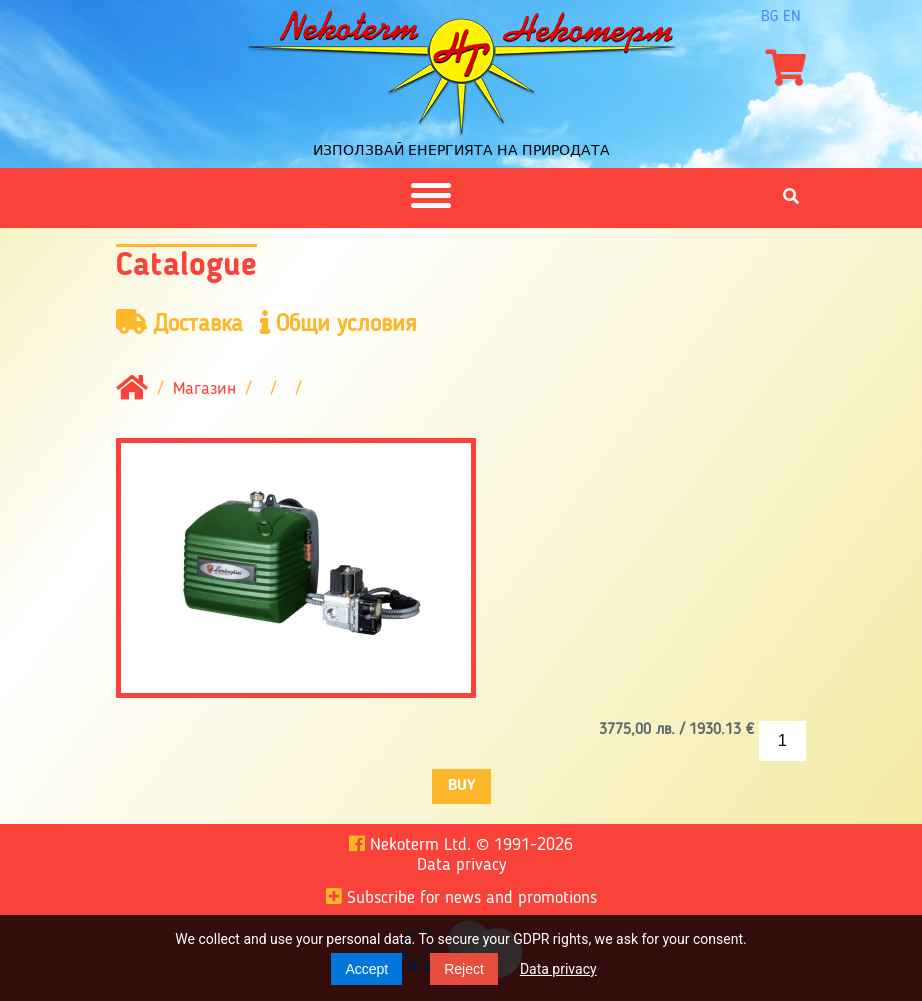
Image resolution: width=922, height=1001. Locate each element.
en (792, 17)
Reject (464, 969)
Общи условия (338, 323)
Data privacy (558, 969)
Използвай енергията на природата (461, 150)
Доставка (179, 323)
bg (769, 17)
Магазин (204, 389)
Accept (366, 969)
